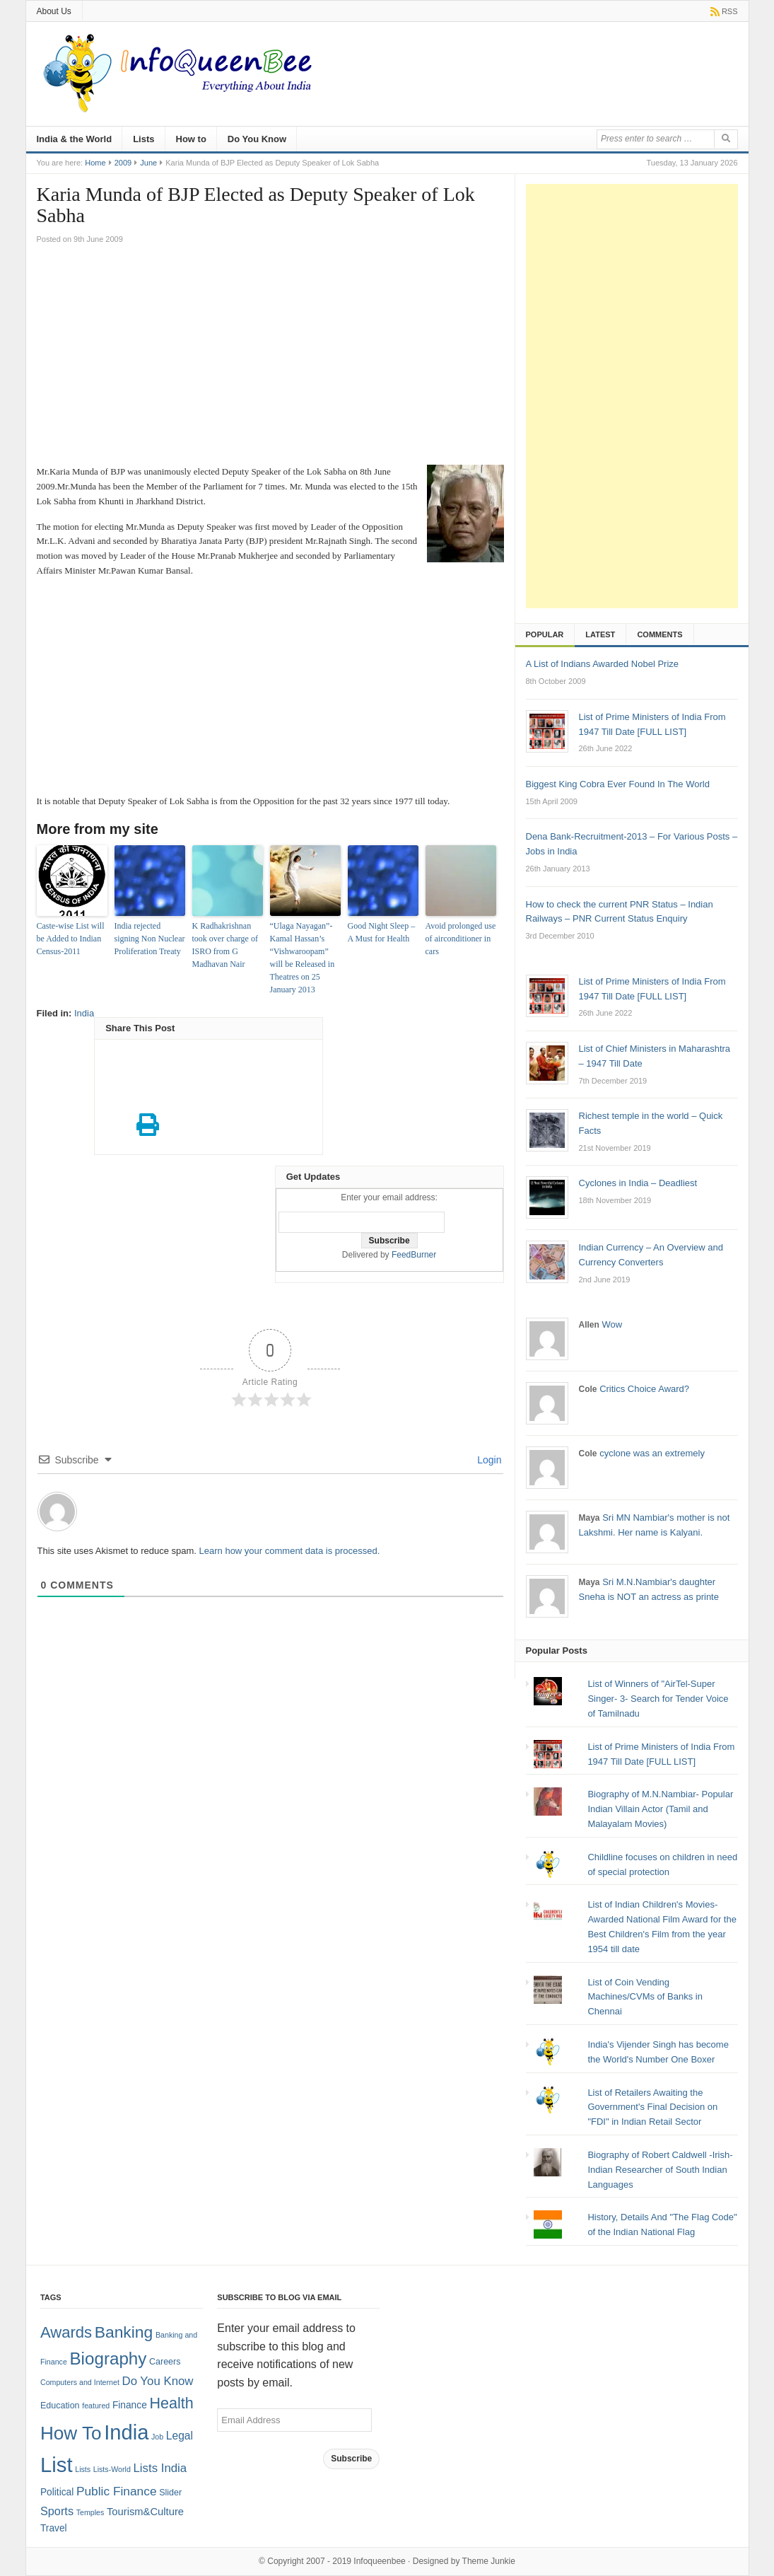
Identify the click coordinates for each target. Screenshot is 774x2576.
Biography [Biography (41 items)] (107, 2358)
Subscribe (351, 2459)
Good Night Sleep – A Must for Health (382, 932)
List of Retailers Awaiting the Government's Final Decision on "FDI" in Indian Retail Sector (652, 2107)
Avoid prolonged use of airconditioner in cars (461, 938)
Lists (143, 139)
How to (191, 139)
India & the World (74, 139)
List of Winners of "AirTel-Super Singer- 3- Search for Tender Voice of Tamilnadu (657, 1698)
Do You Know (257, 139)
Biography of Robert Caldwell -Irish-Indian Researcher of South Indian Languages (659, 2169)
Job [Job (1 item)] (157, 2436)
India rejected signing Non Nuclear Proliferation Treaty (150, 938)
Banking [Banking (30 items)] (124, 2332)
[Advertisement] (270, 359)
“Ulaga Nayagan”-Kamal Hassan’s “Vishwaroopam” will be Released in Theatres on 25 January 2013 (302, 957)
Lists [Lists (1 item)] (82, 2469)
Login (487, 1460)
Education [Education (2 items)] (60, 2405)
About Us (54, 11)
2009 (123, 162)
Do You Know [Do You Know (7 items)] (158, 2381)
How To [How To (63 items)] (71, 2433)
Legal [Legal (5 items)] (179, 2436)
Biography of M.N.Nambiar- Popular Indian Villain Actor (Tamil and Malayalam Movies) (660, 1809)
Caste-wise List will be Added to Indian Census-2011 (71, 938)
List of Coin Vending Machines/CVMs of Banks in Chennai (645, 1997)
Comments (659, 634)
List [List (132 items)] (56, 2464)
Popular (545, 634)
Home (95, 162)
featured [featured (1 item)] (96, 2405)
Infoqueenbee (379, 2561)
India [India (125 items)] (126, 2432)
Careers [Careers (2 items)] (164, 2362)
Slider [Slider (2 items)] (170, 2492)
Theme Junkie (488, 2561)
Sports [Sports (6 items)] (57, 2511)
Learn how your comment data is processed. (289, 1550)
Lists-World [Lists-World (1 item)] (112, 2469)
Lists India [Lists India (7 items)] (160, 2468)
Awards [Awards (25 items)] (66, 2332)
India (84, 1013)
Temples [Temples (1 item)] (90, 2512)
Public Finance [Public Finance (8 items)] (116, 2491)
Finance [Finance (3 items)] (129, 2405)
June (148, 162)
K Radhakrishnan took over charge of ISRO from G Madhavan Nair (225, 945)
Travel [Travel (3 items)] (53, 2528)
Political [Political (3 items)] (57, 2492)
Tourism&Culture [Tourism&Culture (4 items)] (145, 2511)
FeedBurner (414, 1255)
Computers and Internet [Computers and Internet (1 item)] (79, 2382)
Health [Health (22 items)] (171, 2403)
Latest (600, 634)
